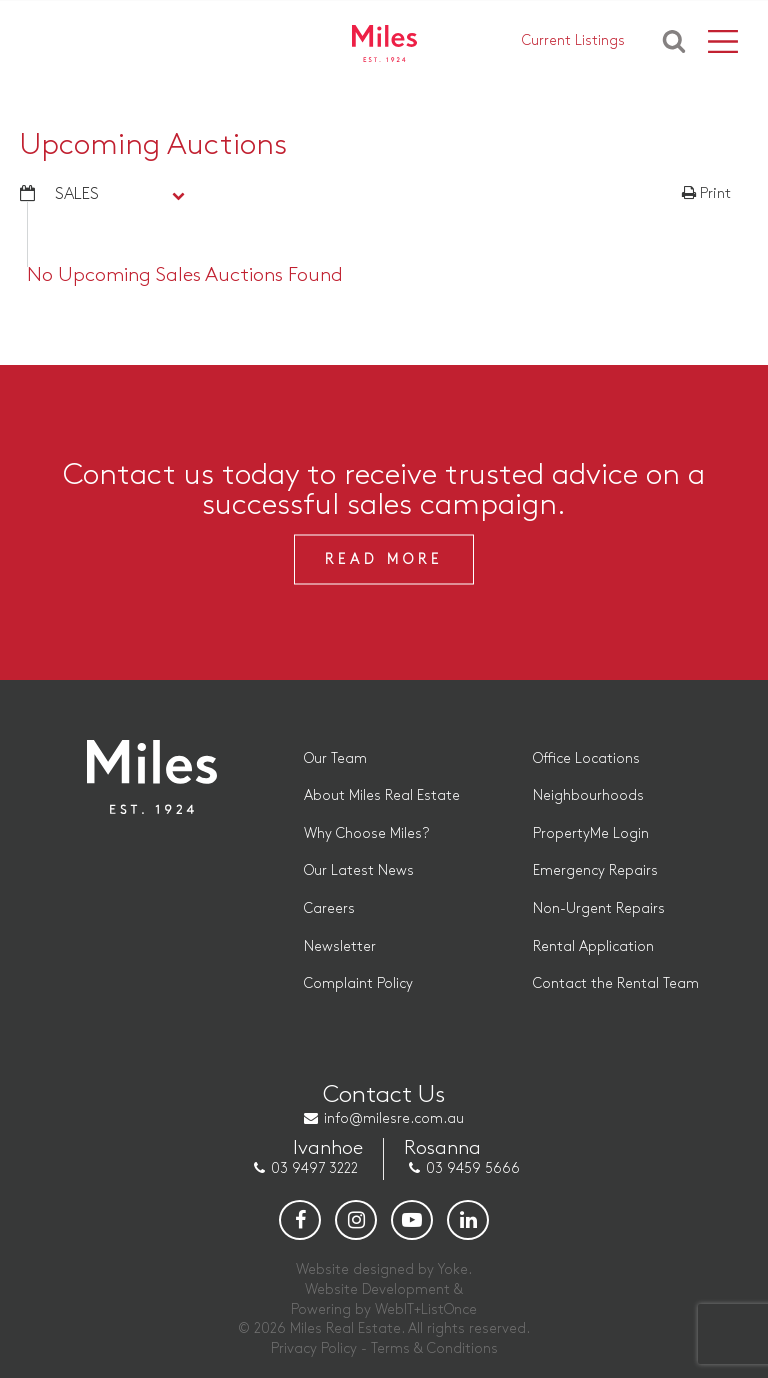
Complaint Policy (358, 983)
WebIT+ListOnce (426, 1309)
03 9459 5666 (473, 1168)
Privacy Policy (314, 1348)
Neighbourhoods (588, 795)
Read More (384, 559)
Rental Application (593, 946)
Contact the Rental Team (616, 983)
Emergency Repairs (595, 870)
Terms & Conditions (434, 1348)
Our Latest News (359, 870)
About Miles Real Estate (382, 795)
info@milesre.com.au (394, 1118)
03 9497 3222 (314, 1168)
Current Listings (573, 40)
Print (706, 194)
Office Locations (586, 758)
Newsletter (340, 946)
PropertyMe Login (591, 833)
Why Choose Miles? (366, 833)
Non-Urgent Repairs (599, 908)
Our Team (335, 758)
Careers (329, 908)
